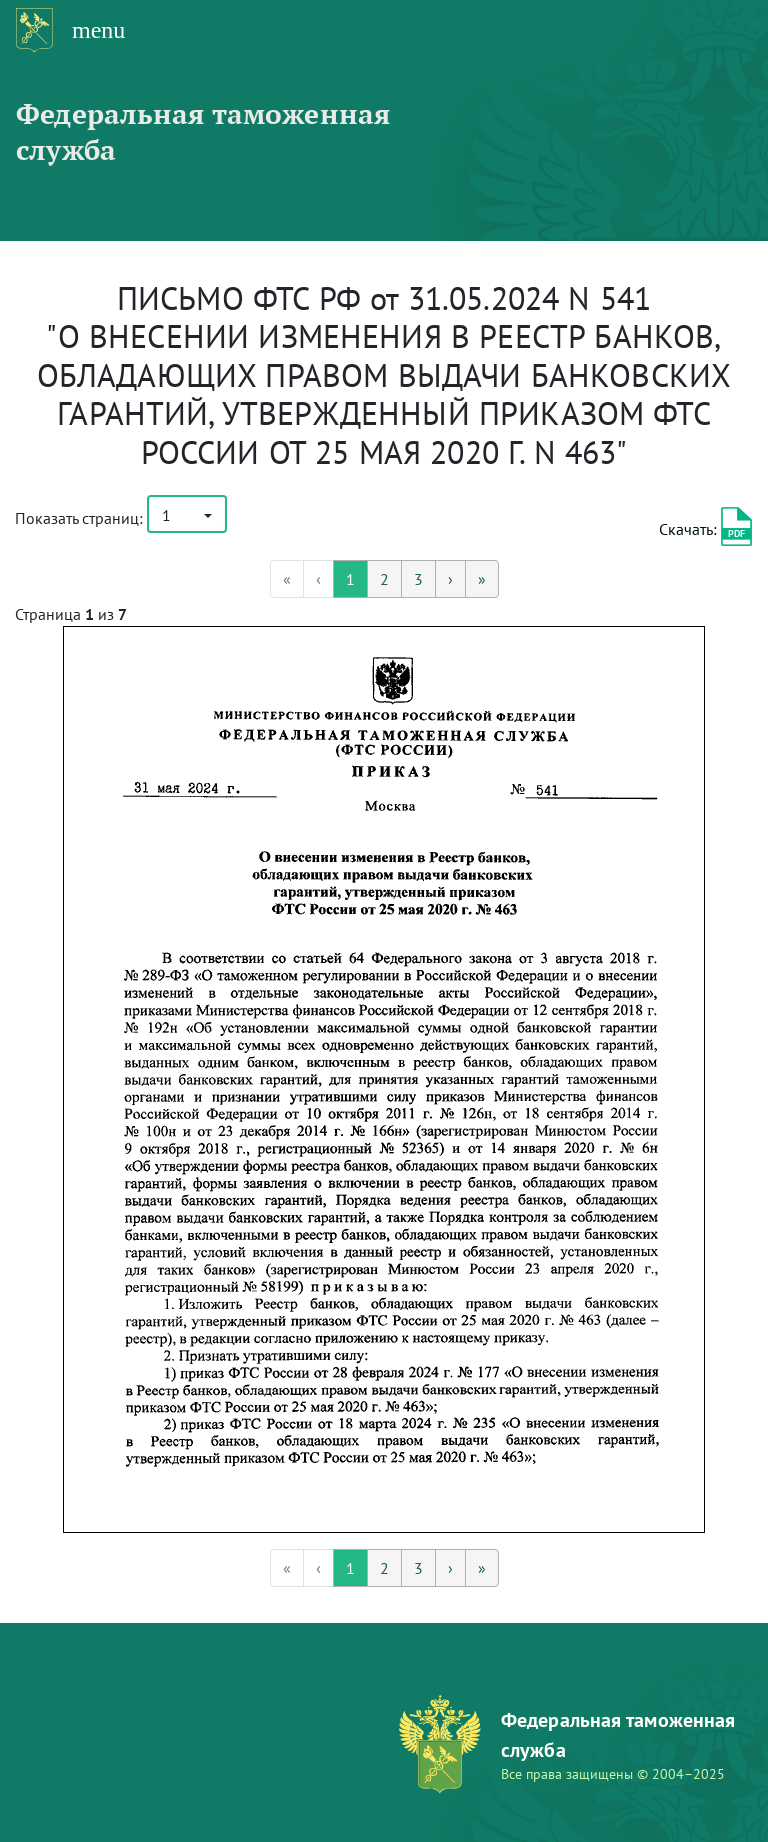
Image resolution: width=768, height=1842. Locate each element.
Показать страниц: (79, 518)
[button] (187, 514)
